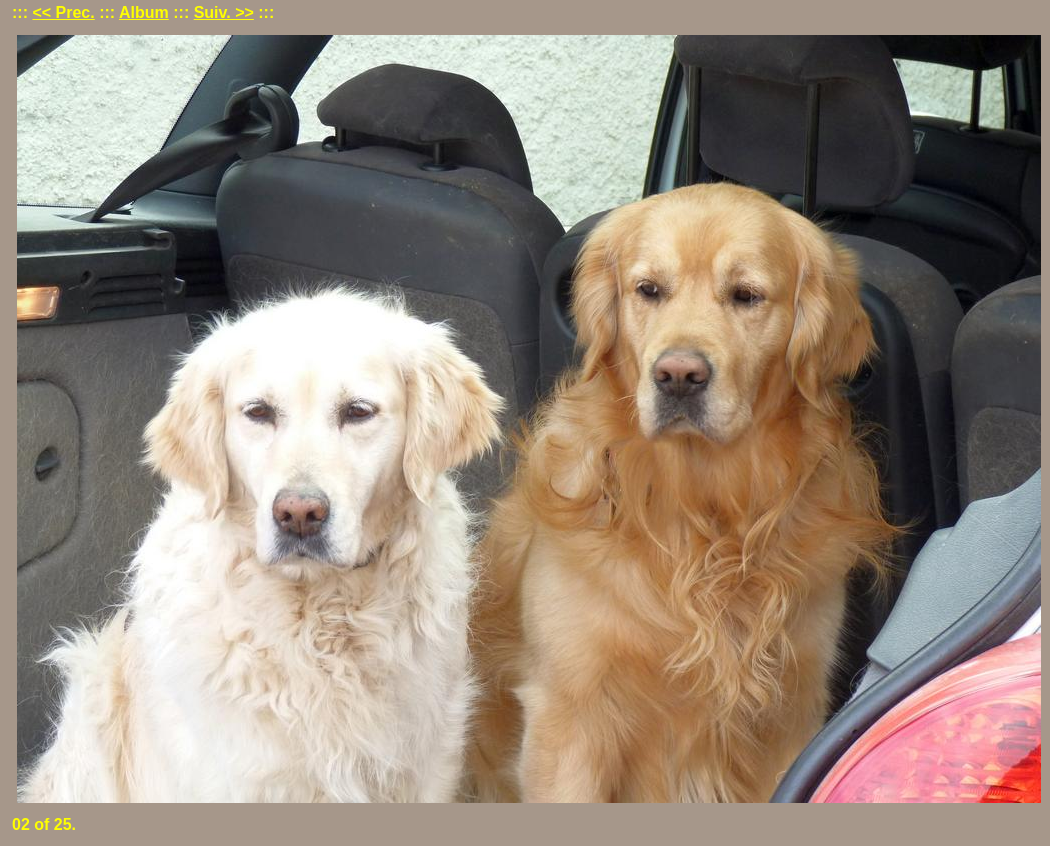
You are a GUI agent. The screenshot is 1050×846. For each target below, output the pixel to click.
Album (144, 12)
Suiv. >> (224, 12)
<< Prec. (63, 12)
